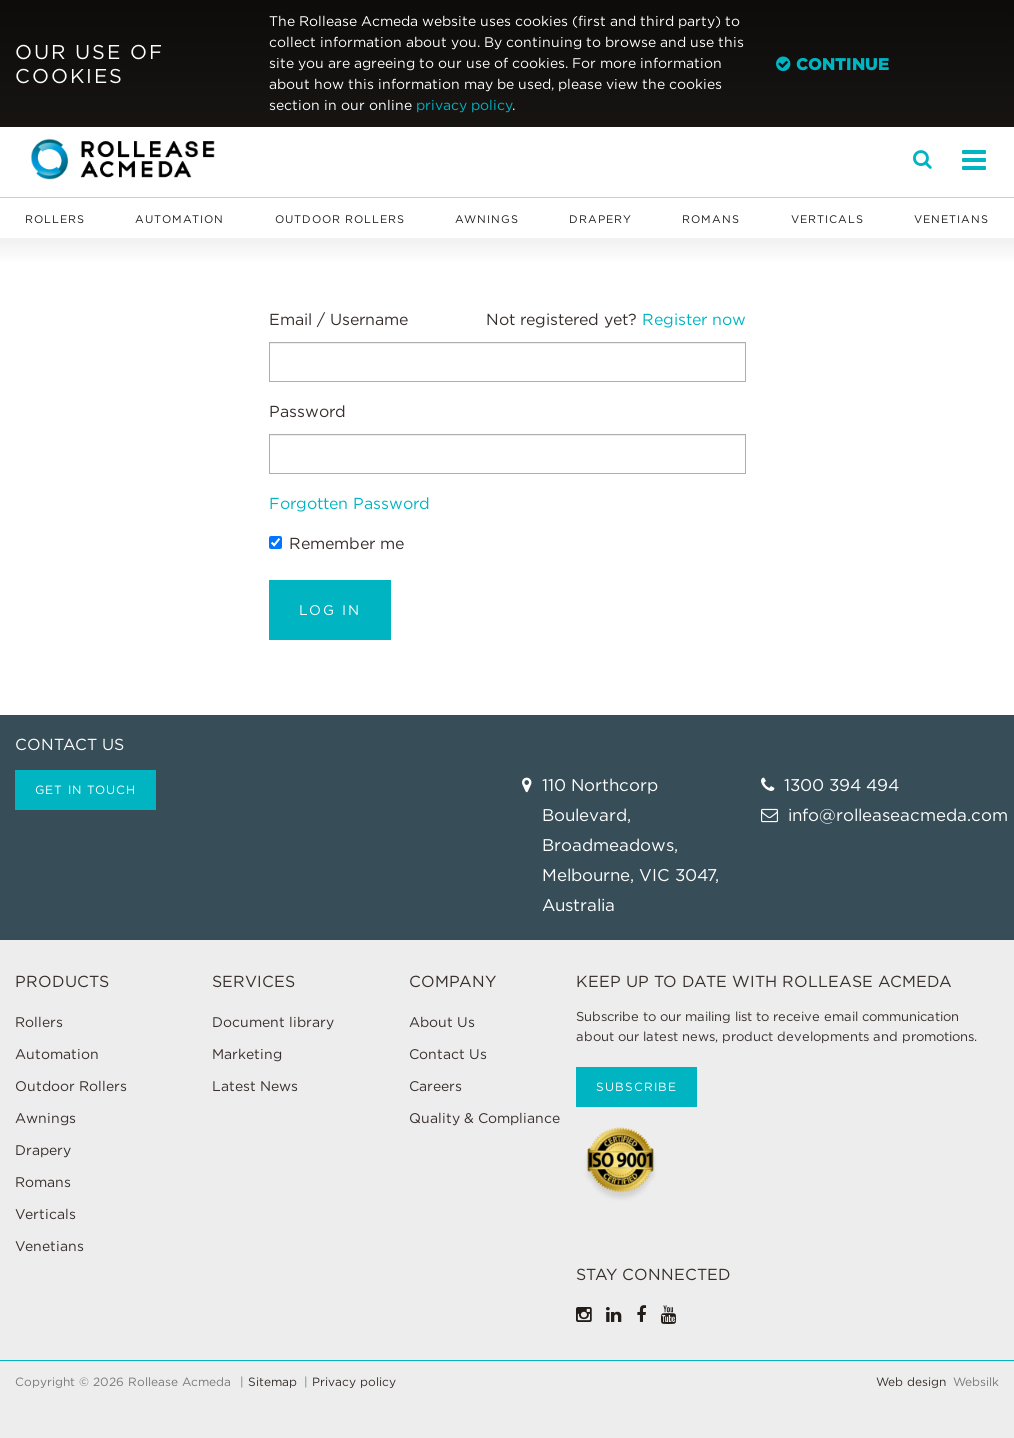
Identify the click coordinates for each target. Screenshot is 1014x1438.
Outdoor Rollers (340, 219)
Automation (179, 219)
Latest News (255, 1086)
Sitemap (272, 1382)
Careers (435, 1086)
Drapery (600, 219)
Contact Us (448, 1054)
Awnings (487, 219)
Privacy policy (354, 1382)
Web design (911, 1382)
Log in (330, 610)
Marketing (247, 1054)
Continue (832, 64)
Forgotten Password (349, 503)
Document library (273, 1022)
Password (307, 411)
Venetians (951, 219)
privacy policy (464, 105)
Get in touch (85, 789)
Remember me (336, 543)
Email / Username (338, 319)
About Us (442, 1022)
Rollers (55, 219)
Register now (694, 319)
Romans (711, 219)
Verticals (827, 219)
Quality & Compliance (484, 1118)
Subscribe (636, 1086)
